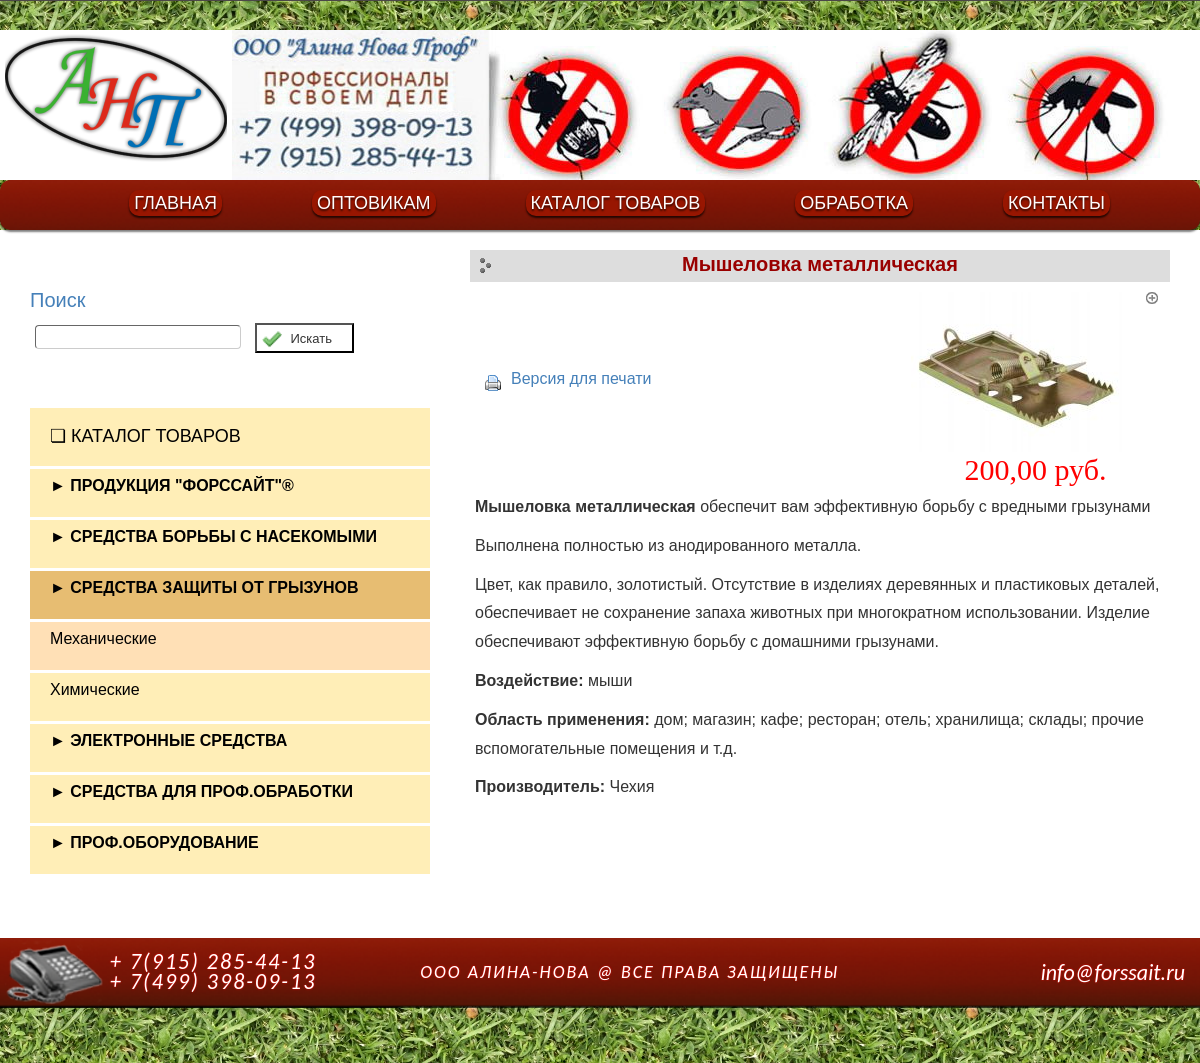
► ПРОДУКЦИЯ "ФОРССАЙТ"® (172, 485)
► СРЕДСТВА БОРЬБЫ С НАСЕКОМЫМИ (213, 536)
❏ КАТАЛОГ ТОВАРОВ (145, 436)
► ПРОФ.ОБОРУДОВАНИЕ (154, 842)
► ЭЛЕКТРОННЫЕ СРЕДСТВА (168, 740)
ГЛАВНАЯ (175, 203)
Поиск (57, 300)
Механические (103, 638)
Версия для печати (581, 378)
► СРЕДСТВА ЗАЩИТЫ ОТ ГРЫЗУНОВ (204, 587)
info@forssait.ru (1113, 972)
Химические (95, 689)
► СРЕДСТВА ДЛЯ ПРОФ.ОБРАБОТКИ (201, 791)
